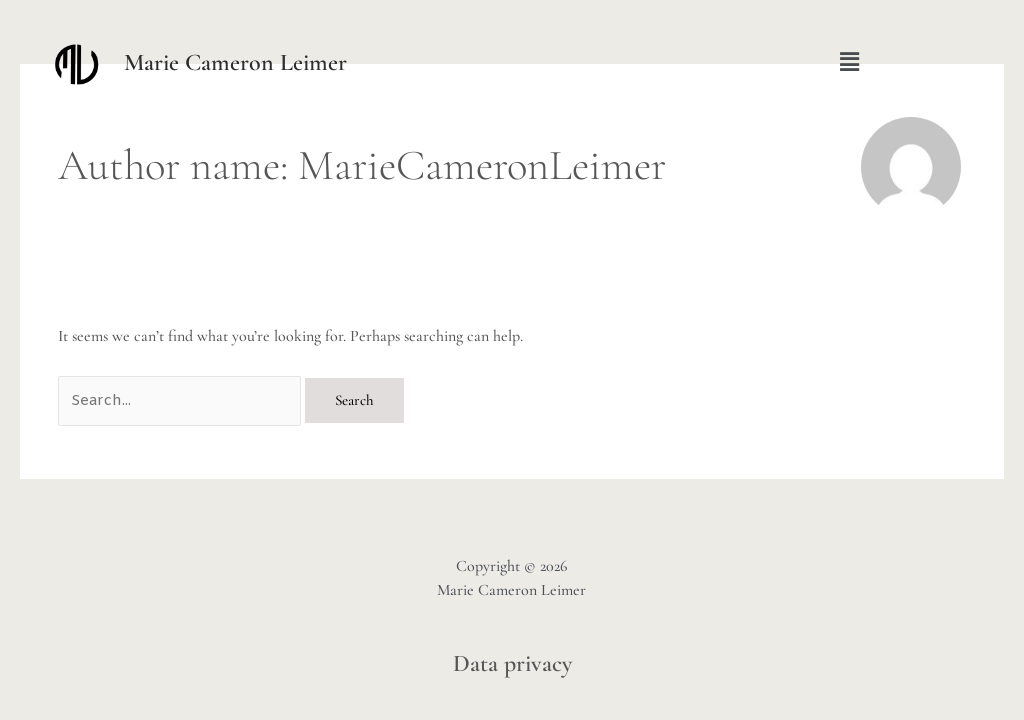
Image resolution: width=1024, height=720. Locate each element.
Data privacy (512, 663)
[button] (850, 62)
